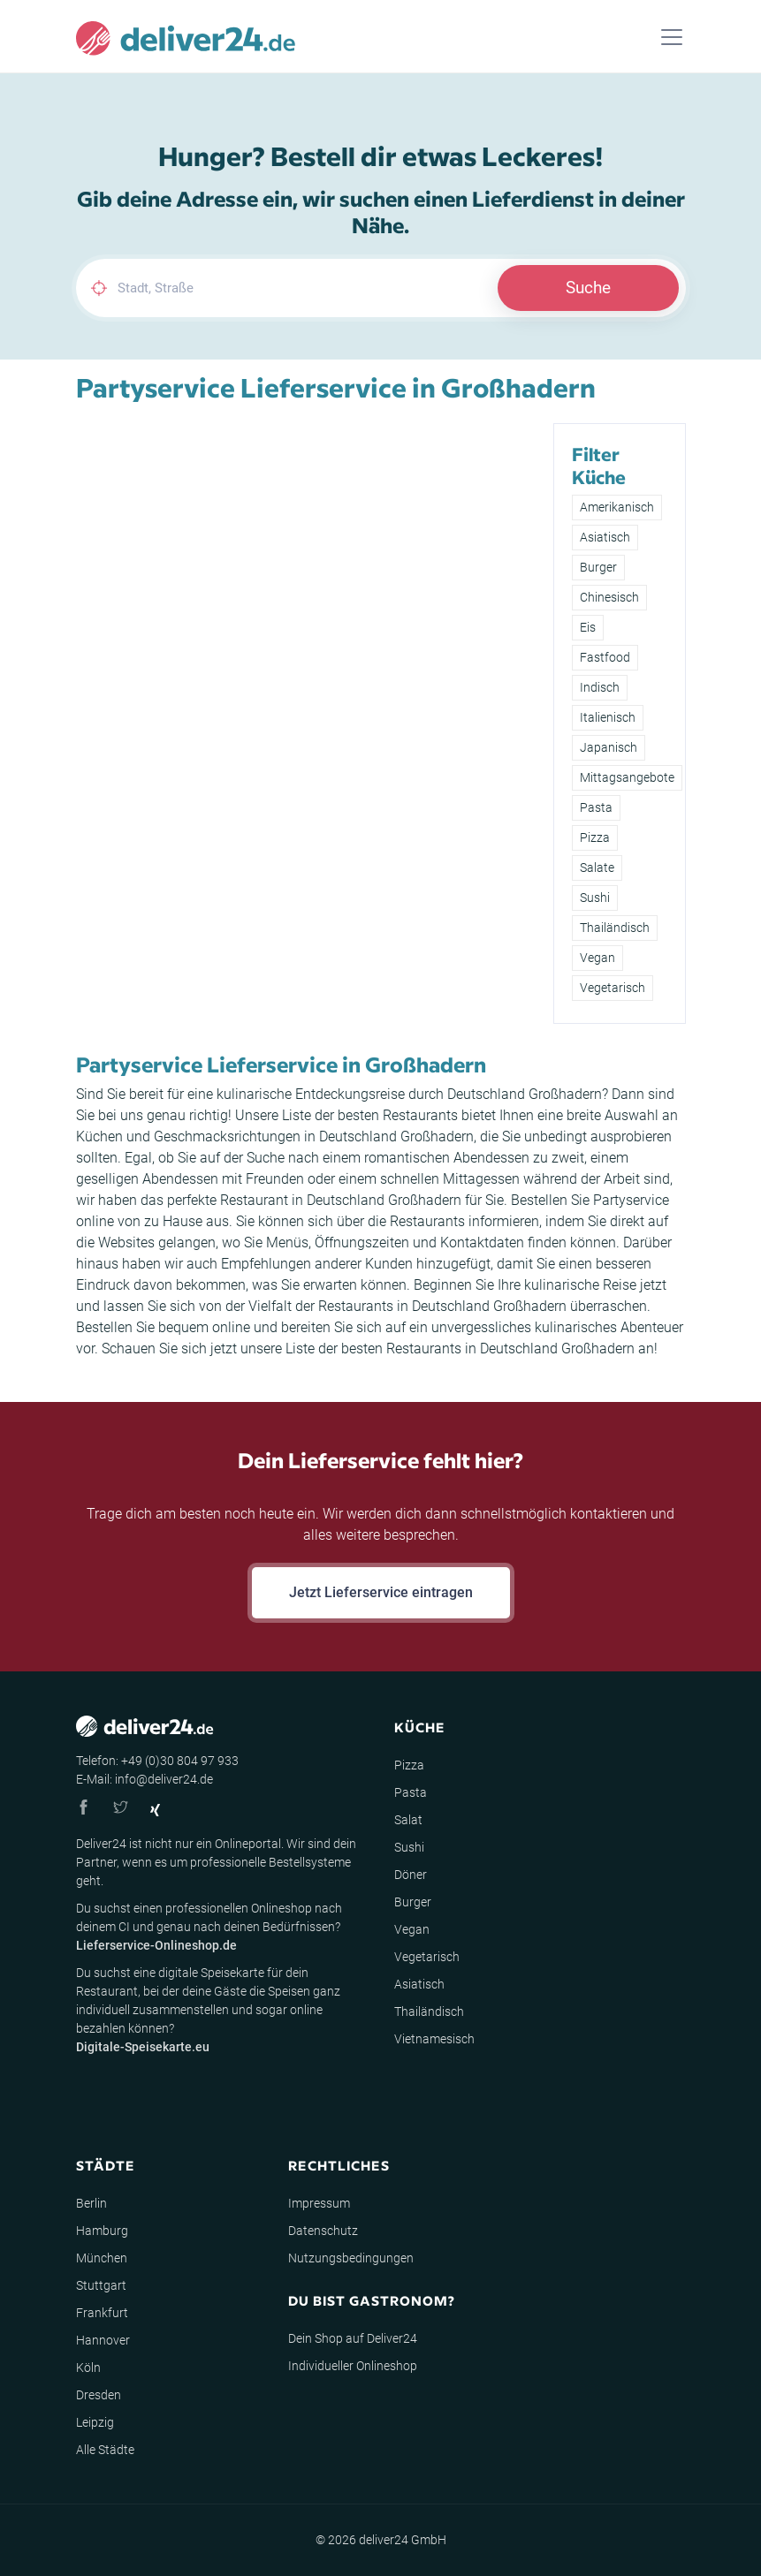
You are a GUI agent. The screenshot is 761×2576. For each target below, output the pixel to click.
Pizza (595, 837)
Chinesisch (609, 597)
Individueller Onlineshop (352, 2366)
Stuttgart (101, 2285)
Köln (88, 2367)
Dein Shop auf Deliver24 (352, 2338)
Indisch (600, 687)
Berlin (91, 2203)
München (101, 2258)
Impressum (319, 2203)
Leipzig (95, 2422)
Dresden (98, 2395)
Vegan (597, 958)
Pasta (596, 807)
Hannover (103, 2340)
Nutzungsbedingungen (351, 2258)
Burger (598, 567)
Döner (410, 1875)
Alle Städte (105, 2450)
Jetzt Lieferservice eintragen (381, 1592)
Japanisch (608, 747)
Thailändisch (615, 928)
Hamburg (102, 2231)
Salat (408, 1820)
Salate (597, 867)
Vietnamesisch (434, 2039)
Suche (588, 287)
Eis (588, 627)
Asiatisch (605, 537)
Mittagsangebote (627, 777)
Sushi (595, 897)
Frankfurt (102, 2313)
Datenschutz (323, 2231)
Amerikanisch (617, 507)
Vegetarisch (612, 988)
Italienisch (607, 717)
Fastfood (605, 657)
